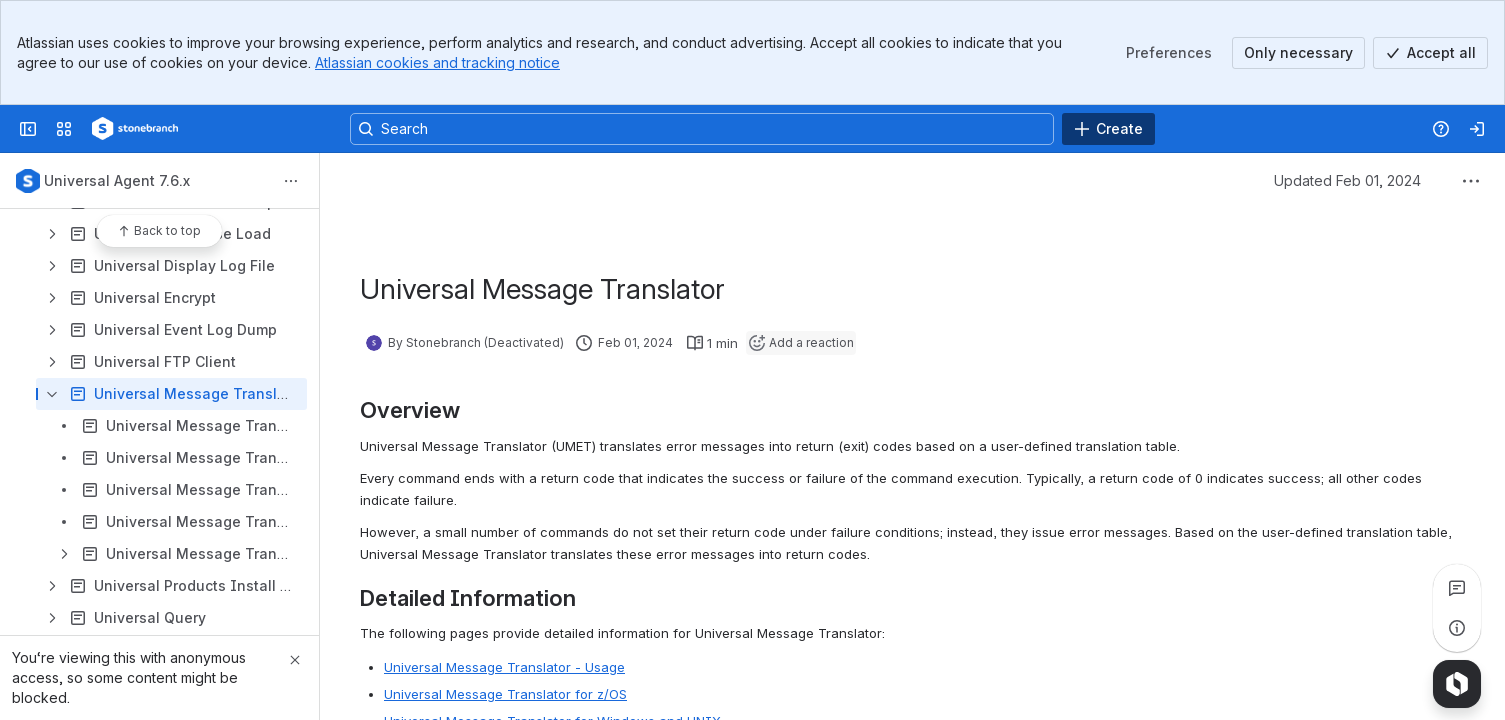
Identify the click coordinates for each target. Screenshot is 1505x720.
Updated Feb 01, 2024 (1347, 180)
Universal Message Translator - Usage (504, 667)
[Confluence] (135, 129)
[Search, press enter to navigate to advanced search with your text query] (702, 129)
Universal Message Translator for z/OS (505, 694)
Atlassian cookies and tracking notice (437, 62)
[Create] (1108, 129)
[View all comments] (1457, 588)
